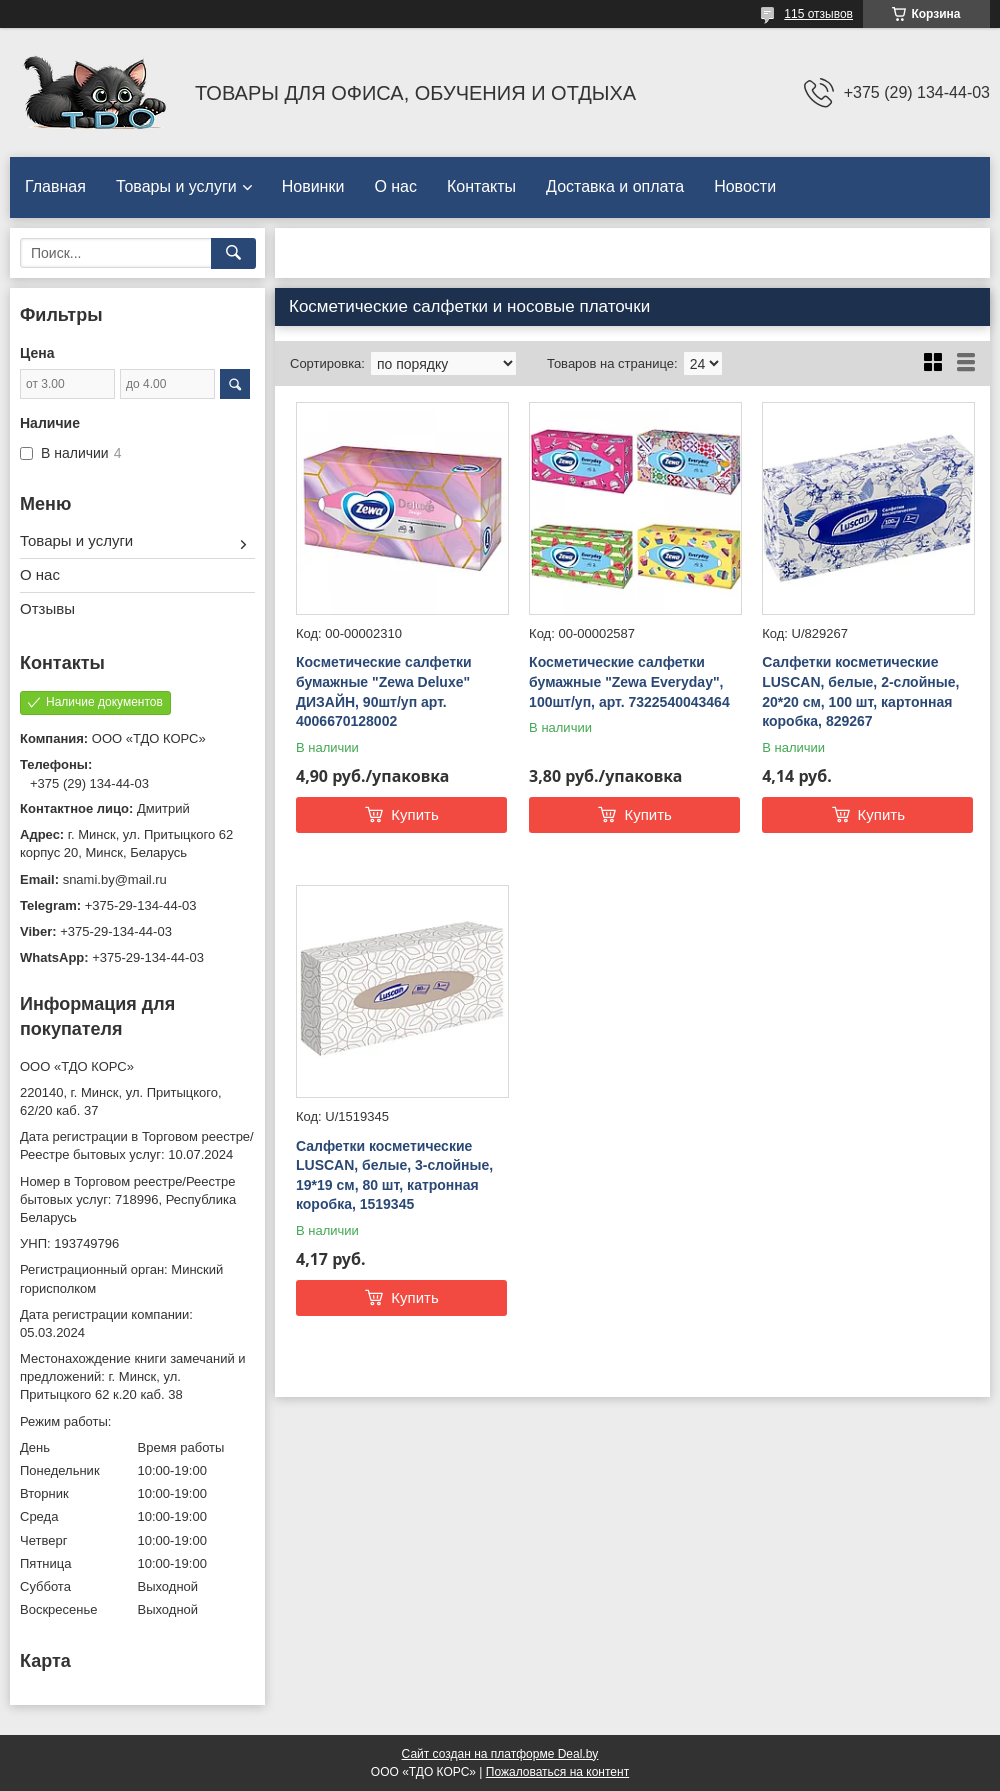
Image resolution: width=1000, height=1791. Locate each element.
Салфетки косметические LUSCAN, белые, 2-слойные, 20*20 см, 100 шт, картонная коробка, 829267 (860, 691)
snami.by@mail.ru (115, 879)
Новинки (313, 186)
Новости (745, 186)
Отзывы (47, 608)
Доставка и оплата (615, 186)
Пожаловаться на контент (557, 1772)
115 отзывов (818, 14)
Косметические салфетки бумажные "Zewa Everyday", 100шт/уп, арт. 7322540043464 (629, 681)
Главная (55, 186)
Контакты (481, 186)
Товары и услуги (176, 186)
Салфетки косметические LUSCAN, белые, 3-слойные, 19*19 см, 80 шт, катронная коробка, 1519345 (394, 1175)
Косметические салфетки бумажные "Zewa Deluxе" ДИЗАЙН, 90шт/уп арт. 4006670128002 (384, 691)
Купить (414, 814)
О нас (395, 186)
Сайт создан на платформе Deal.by (500, 1754)
